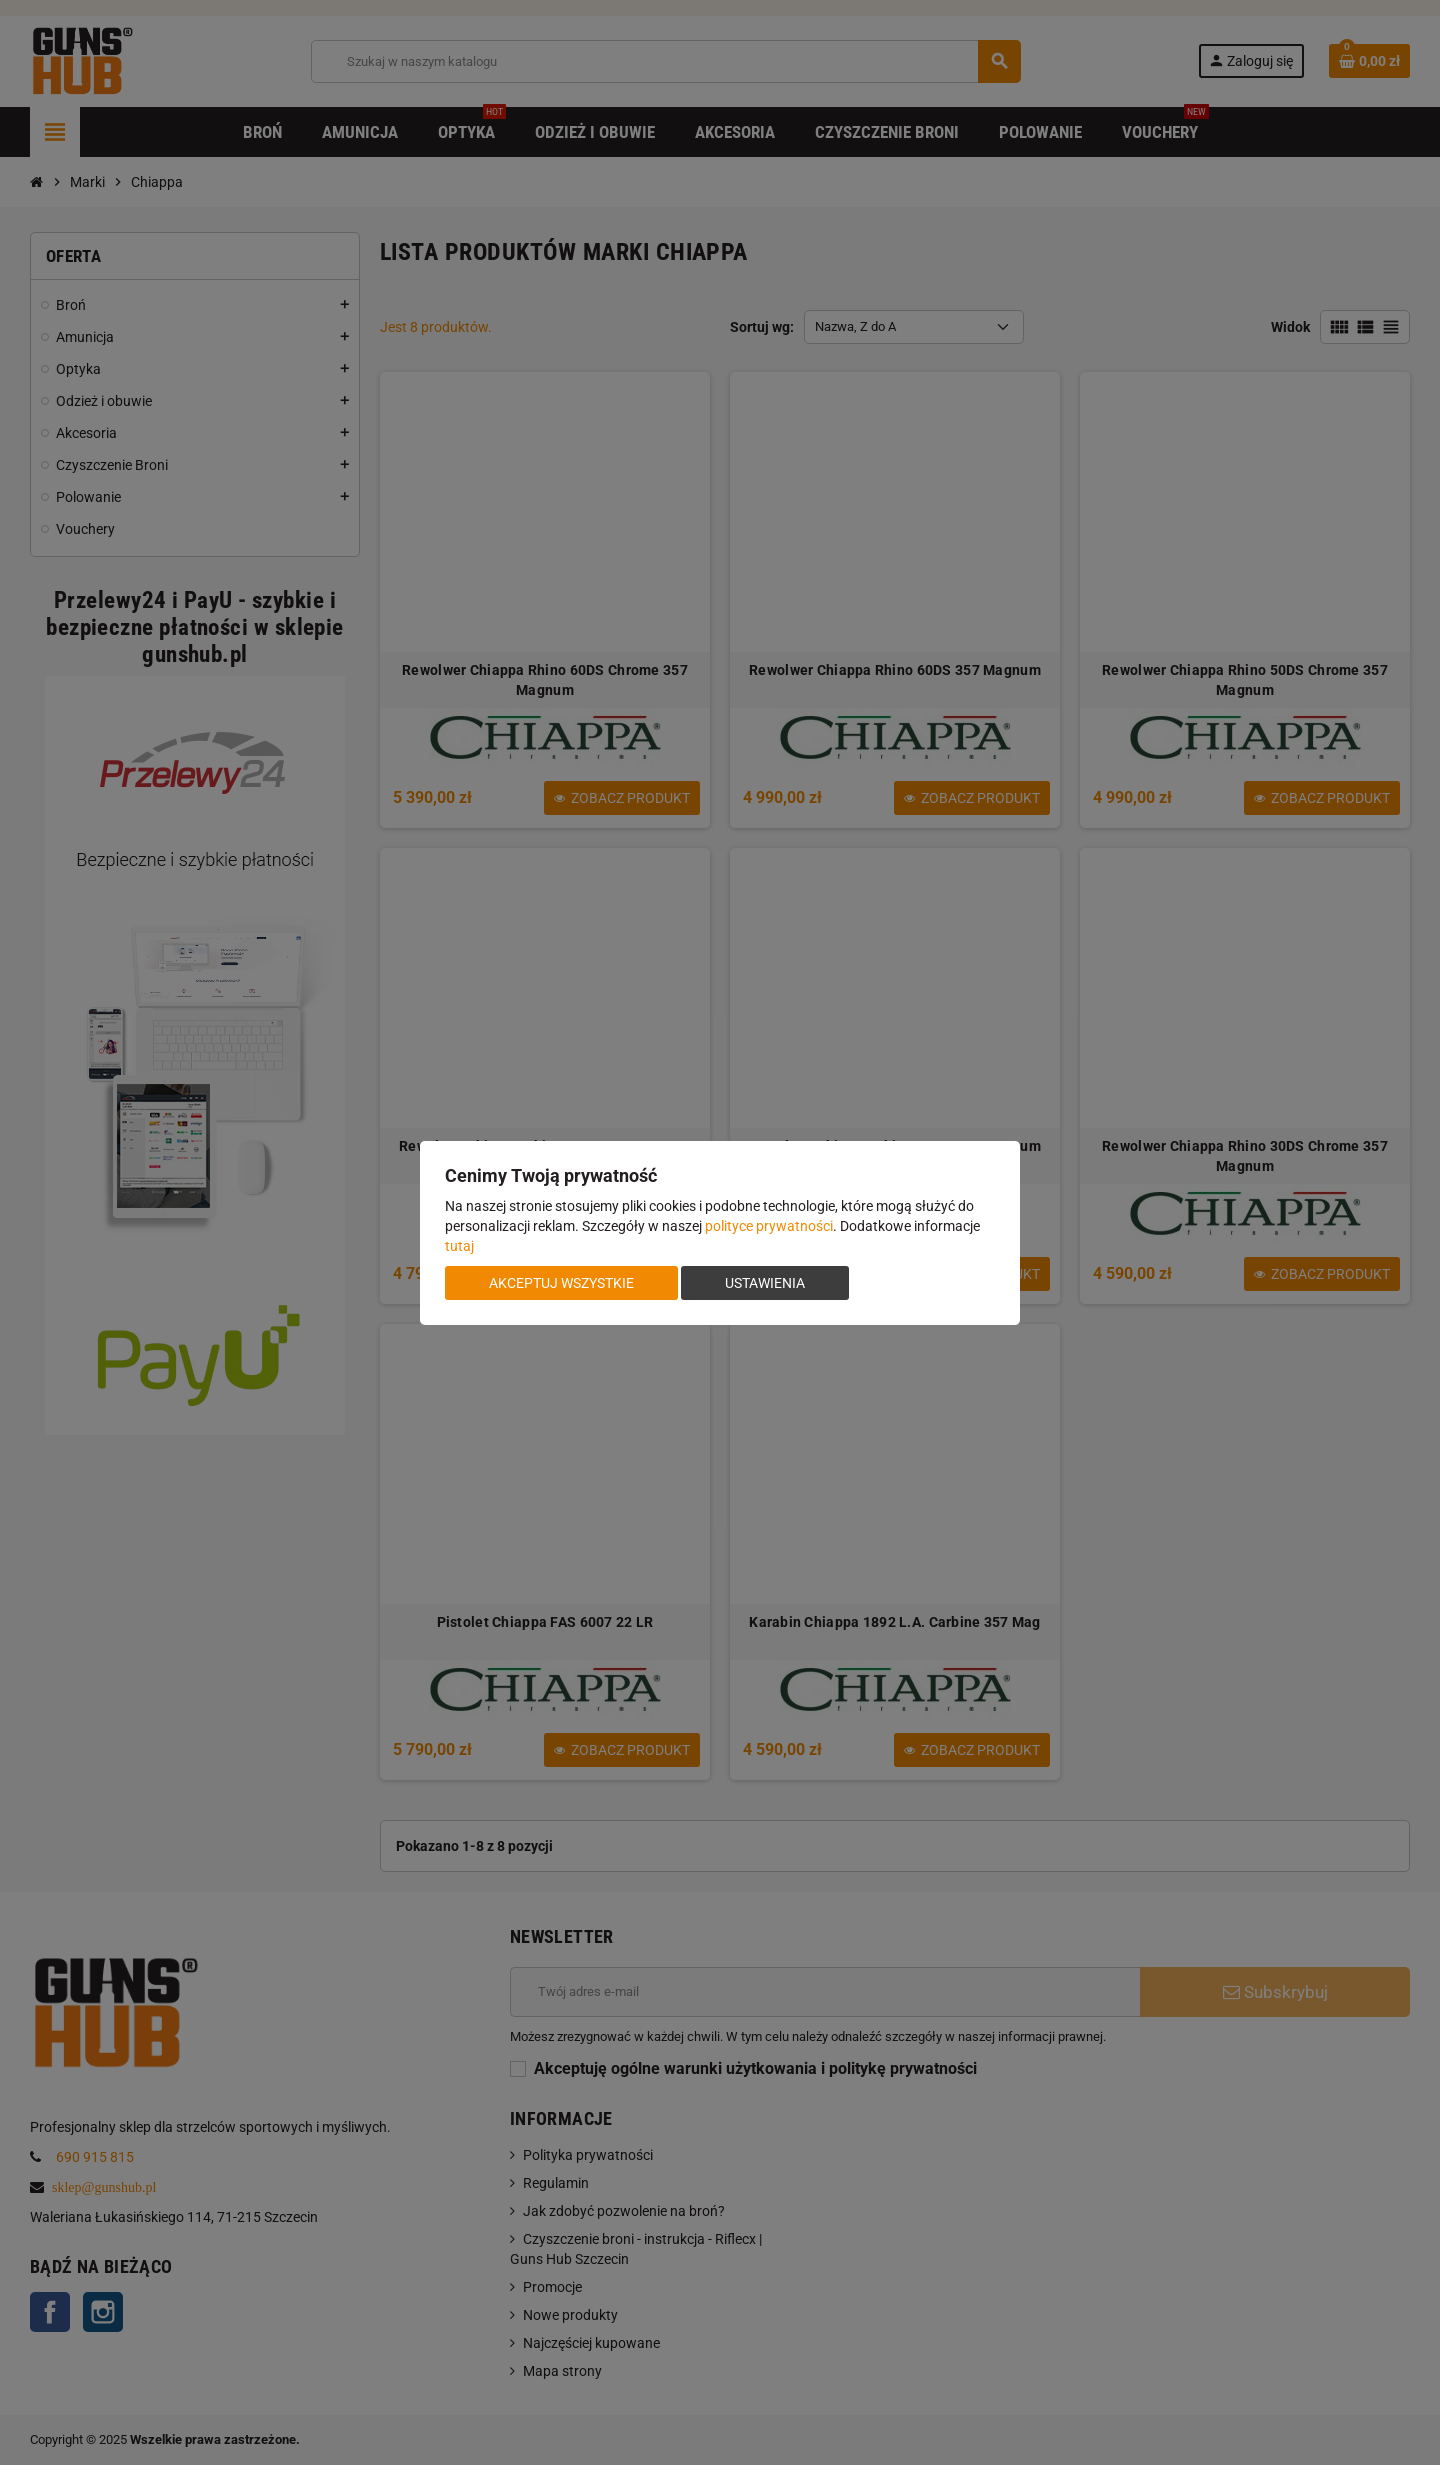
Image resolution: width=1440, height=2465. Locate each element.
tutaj (459, 1246)
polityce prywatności (769, 1226)
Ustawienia (765, 1283)
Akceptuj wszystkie (561, 1283)
